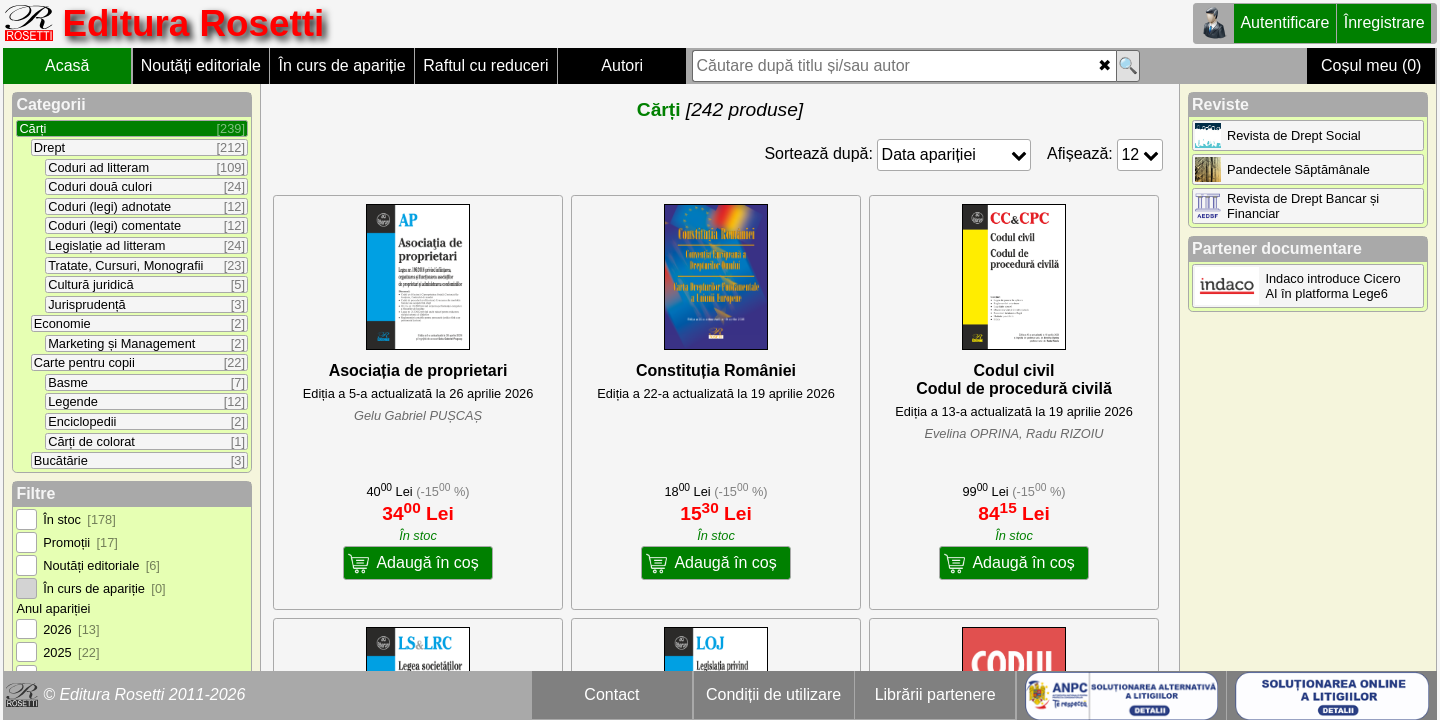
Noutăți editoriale (201, 65)
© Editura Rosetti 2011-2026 (144, 694)
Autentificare (1284, 22)
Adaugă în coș (427, 562)
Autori (622, 65)
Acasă (67, 65)
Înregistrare (1384, 22)
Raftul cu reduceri (485, 65)
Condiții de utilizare (773, 694)
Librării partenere (935, 694)
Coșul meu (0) (1371, 65)
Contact (611, 694)
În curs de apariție (341, 65)
